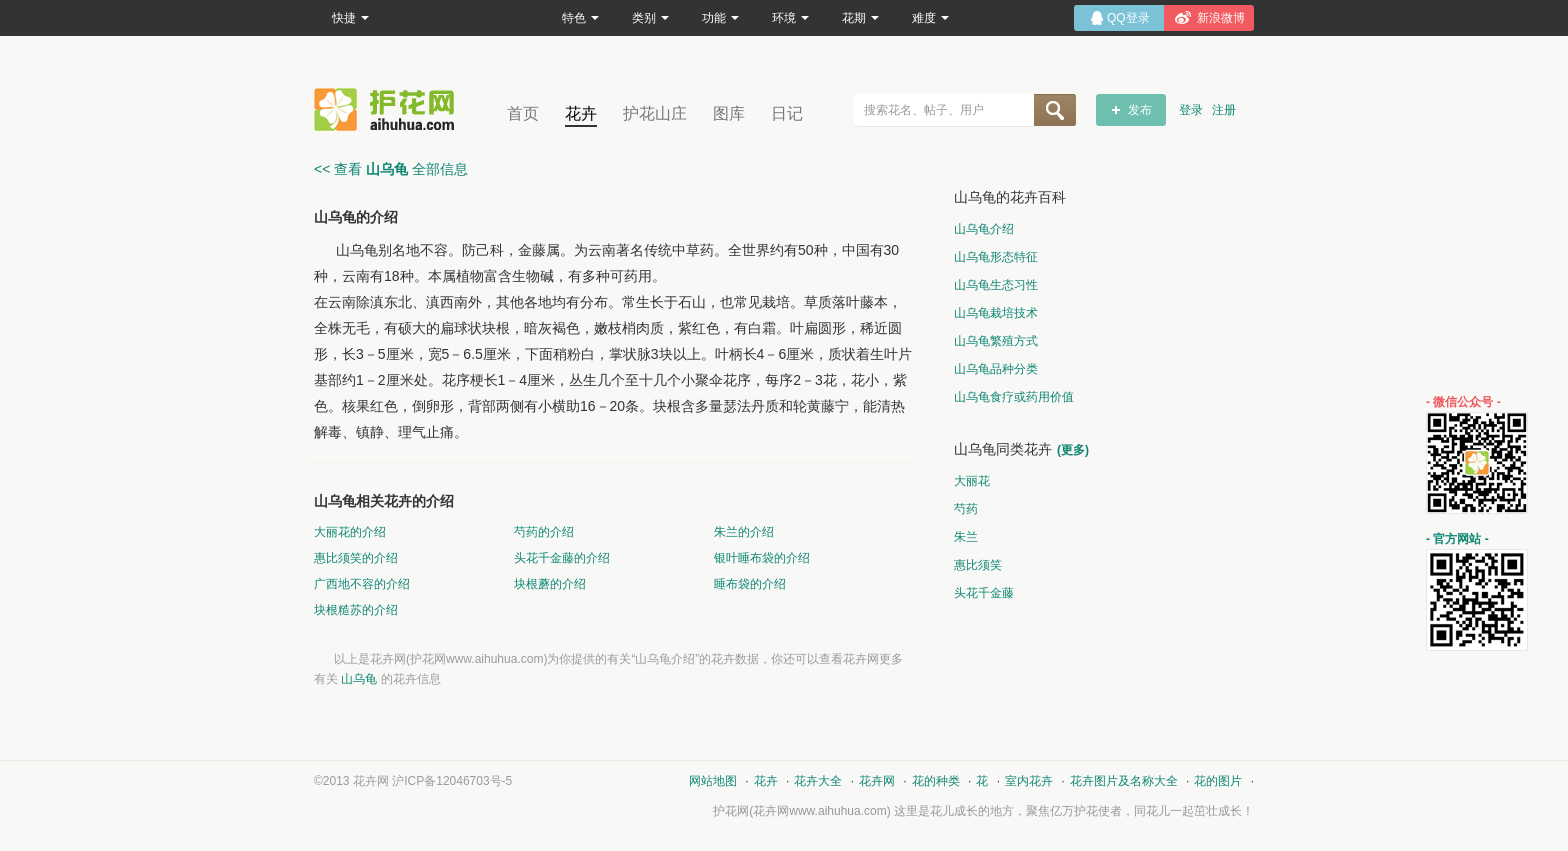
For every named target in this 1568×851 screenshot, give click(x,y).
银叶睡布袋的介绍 (762, 558)
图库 (729, 113)
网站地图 (713, 781)
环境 (790, 18)
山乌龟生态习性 (996, 285)
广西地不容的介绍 (362, 584)
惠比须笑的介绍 (356, 558)
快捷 (350, 18)
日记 (787, 113)
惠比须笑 (978, 565)
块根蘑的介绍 (550, 584)
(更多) (1073, 450)
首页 (523, 113)
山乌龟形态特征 (996, 257)
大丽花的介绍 (350, 532)
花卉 (581, 113)
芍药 (966, 509)
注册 (1224, 110)
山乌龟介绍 (984, 229)
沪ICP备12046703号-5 (452, 781)
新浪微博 (1221, 18)
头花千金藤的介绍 (562, 558)
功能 (720, 18)
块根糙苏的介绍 (356, 610)
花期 (860, 18)
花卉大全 (818, 781)
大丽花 (972, 481)
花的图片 (1218, 781)
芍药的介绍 (544, 532)
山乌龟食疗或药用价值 (1014, 397)
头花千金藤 (984, 593)
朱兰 (966, 537)
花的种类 (936, 781)
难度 (930, 18)
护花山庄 (655, 113)
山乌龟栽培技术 (996, 313)
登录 (1191, 110)
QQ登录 (1128, 18)
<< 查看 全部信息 (391, 169)
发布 (1140, 110)
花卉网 (389, 109)
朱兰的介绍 (744, 532)
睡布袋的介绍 (750, 584)
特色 (580, 18)
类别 (650, 18)
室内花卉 (1029, 781)
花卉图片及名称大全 (1124, 781)
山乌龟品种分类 (996, 369)
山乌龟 (359, 679)
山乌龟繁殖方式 (996, 341)
